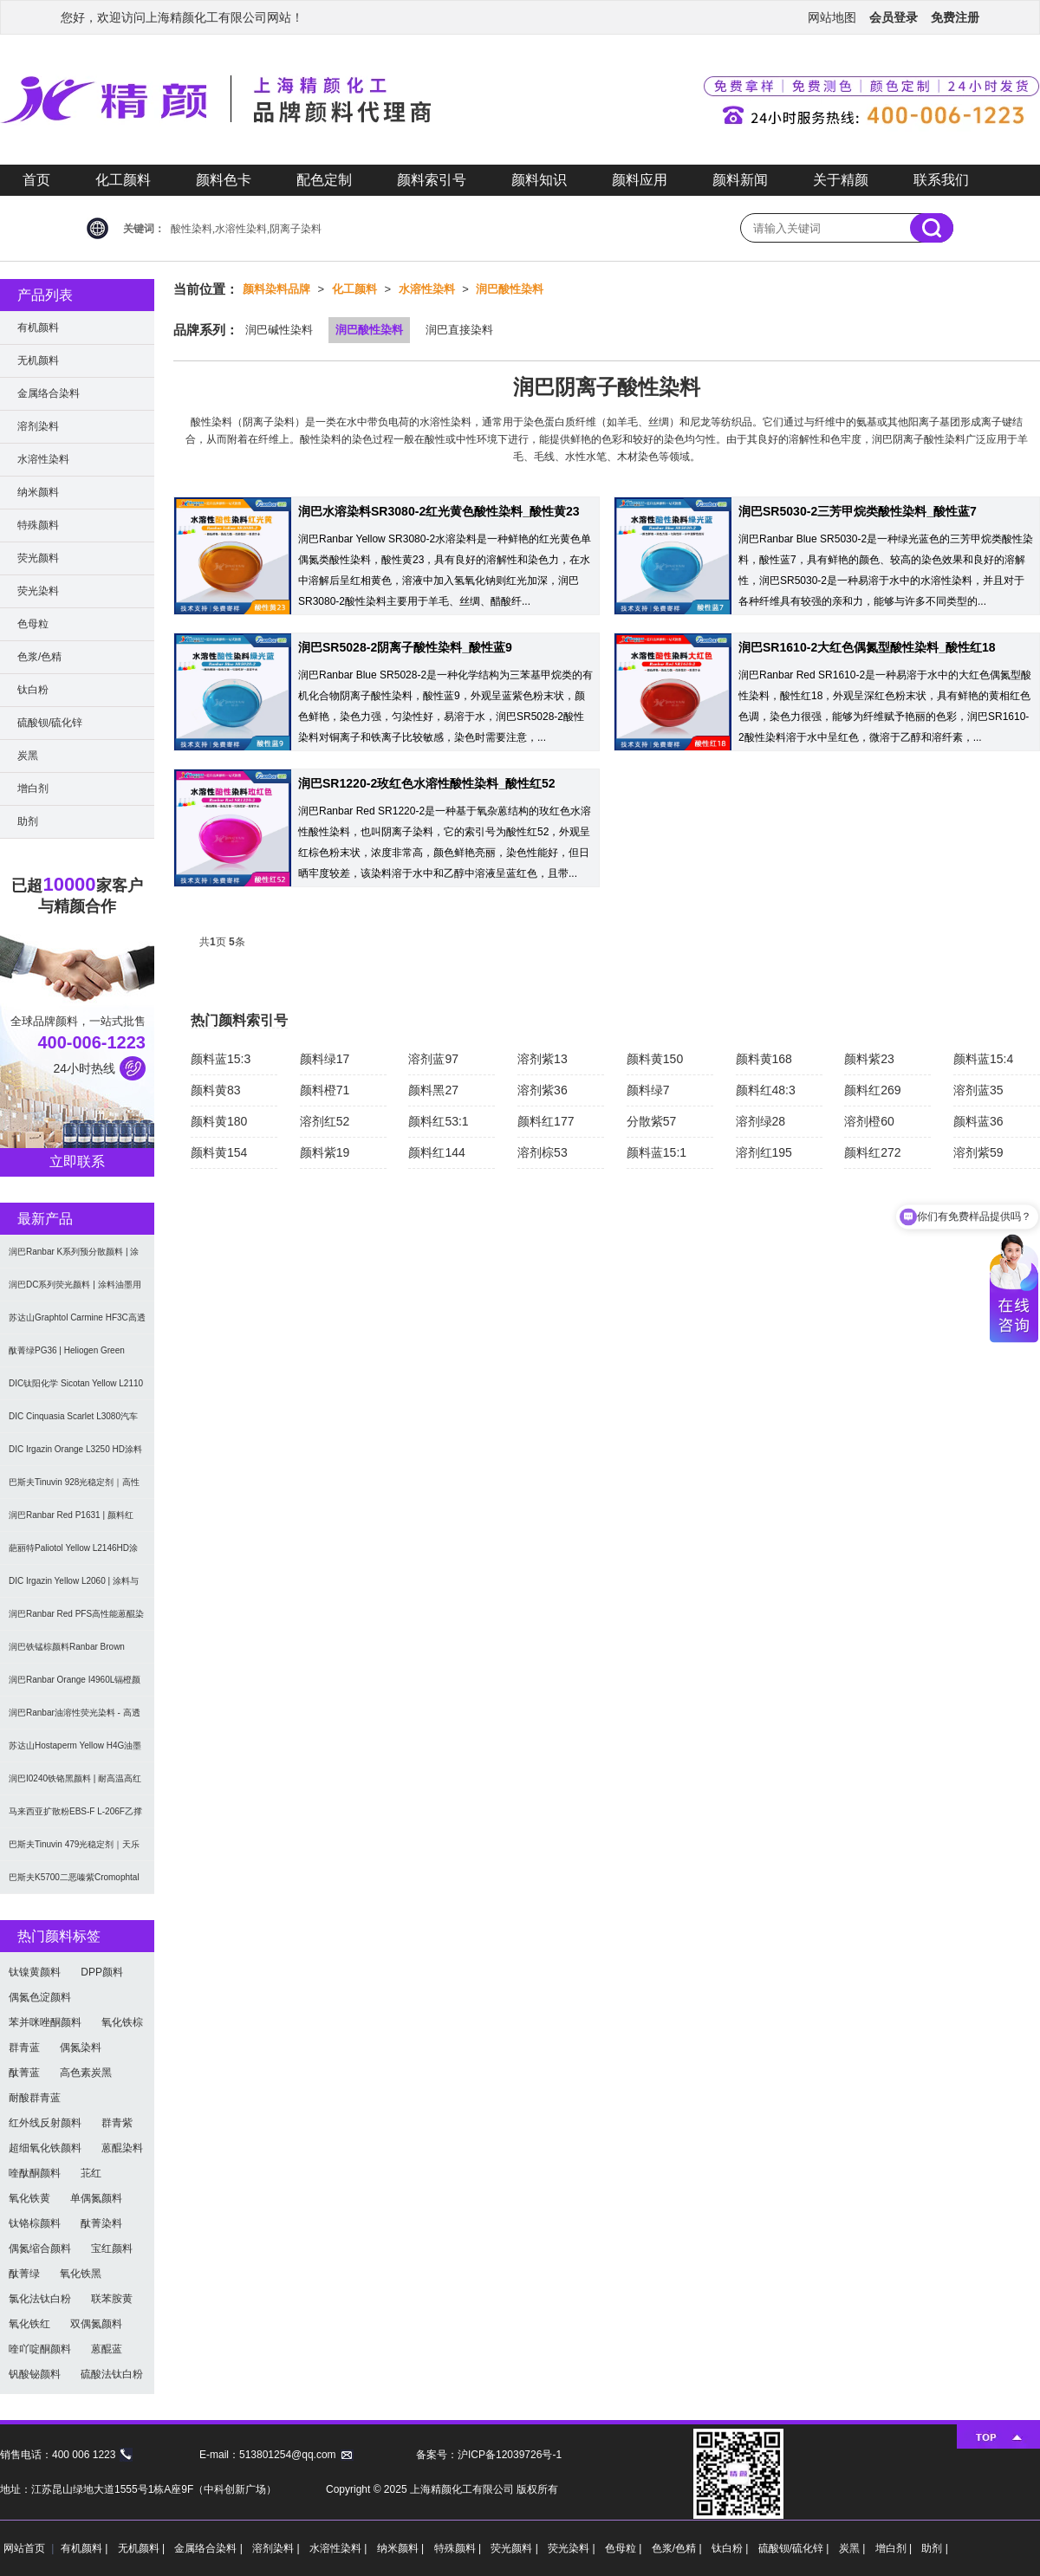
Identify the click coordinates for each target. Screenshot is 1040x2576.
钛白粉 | (731, 2548)
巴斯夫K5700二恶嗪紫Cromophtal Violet (74, 1883)
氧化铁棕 (122, 2022)
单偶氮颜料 (96, 2198)
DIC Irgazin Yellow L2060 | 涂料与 (74, 1581)
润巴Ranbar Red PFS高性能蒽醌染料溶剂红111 (76, 1620)
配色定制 (324, 179)
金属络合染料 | (209, 2548)
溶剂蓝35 (978, 1090)
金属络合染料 (48, 393)
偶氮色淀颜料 (40, 1997)
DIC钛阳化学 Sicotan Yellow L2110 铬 (76, 1389)
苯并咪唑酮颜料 (45, 2022)
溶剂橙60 (869, 1121)
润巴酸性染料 (509, 288)
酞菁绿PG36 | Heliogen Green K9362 (67, 1356)
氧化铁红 (29, 2324)
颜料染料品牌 (276, 288)
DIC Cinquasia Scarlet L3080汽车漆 (73, 1422)
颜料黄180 (219, 1121)
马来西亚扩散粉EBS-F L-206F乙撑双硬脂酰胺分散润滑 (75, 1817)
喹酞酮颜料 (35, 2173)
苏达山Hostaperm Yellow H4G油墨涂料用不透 (75, 1751)
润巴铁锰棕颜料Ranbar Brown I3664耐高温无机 (67, 1653)
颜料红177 (545, 1121)
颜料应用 (639, 179)
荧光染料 (38, 591)
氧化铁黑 (80, 2274)
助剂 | (934, 2548)
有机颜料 (38, 327)
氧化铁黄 (29, 2198)
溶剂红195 (764, 1152)
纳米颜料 (38, 492)
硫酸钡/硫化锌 (49, 723)
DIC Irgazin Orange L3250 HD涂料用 (75, 1455)
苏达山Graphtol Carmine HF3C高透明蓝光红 (77, 1323)
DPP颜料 (102, 1972)
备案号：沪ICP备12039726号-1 (489, 2455)
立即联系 (77, 1161)
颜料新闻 (740, 179)
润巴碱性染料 (279, 329)
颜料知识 (539, 179)
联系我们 (941, 179)
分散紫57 (652, 1121)
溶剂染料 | (277, 2548)
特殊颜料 (38, 525)
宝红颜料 (112, 2248)
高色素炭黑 (86, 2073)
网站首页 (24, 2548)
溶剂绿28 (761, 1121)
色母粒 (33, 624)
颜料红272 (872, 1152)
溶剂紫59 (978, 1152)
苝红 (91, 2173)
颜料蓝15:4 (983, 1059)
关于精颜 (840, 179)
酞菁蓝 (24, 2073)
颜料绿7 (648, 1090)
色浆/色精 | (678, 2548)
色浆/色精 (39, 657)
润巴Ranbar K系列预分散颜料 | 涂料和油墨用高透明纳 (74, 1258)
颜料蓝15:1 (656, 1152)
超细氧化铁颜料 (45, 2148)
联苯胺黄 (112, 2299)
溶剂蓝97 (433, 1059)
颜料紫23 (869, 1059)
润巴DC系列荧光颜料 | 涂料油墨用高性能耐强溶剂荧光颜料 (75, 1290)
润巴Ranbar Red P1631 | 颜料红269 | (71, 1521)
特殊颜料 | (459, 2548)
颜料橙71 (325, 1090)
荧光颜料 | (516, 2548)
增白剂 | (895, 2548)
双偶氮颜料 (96, 2324)
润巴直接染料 (459, 329)
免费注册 (955, 17)
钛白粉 (33, 690)
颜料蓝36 (978, 1121)
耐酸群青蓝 (35, 2098)
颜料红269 (872, 1090)
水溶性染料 (427, 288)
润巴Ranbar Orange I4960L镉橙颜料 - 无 (74, 1686)
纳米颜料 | (402, 2548)
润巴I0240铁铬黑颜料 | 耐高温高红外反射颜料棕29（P (75, 1784)
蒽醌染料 (122, 2148)
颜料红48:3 (766, 1090)
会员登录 (893, 17)
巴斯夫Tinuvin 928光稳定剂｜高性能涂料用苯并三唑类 (74, 1488)
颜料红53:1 (438, 1121)
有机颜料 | (86, 2548)
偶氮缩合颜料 (40, 2248)
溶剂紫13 (542, 1059)
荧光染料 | (573, 2548)
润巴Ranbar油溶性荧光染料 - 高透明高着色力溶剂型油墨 (74, 1718)
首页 (36, 179)
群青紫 (117, 2123)
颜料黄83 (216, 1090)
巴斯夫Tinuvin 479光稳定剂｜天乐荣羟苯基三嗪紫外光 (74, 1850)
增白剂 (33, 788)
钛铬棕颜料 (35, 2223)
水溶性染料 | (339, 2548)
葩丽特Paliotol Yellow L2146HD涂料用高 (73, 1554)
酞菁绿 (24, 2274)
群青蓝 (24, 2047)
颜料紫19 (325, 1152)
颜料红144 (436, 1152)
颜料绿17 (325, 1059)
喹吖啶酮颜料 (40, 2349)
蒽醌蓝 (106, 2349)
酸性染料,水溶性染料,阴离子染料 (246, 229)
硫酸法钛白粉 (112, 2374)
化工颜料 (123, 179)
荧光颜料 (38, 558)
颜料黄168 (764, 1059)
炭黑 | (853, 2548)
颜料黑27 (433, 1090)
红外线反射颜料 (45, 2123)
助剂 (27, 821)
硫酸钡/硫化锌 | (795, 2548)
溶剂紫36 (542, 1090)
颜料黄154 (219, 1152)
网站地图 (832, 17)
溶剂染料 (38, 426)
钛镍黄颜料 (35, 1972)
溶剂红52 (325, 1121)
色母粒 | (625, 2548)
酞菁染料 (101, 2223)
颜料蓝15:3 (220, 1059)
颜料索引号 (431, 179)
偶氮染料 (80, 2047)
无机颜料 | (143, 2548)
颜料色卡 (223, 179)
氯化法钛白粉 (40, 2299)
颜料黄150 (655, 1059)
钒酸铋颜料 (35, 2374)
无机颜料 (38, 360)
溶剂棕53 (542, 1152)
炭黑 (27, 755)
